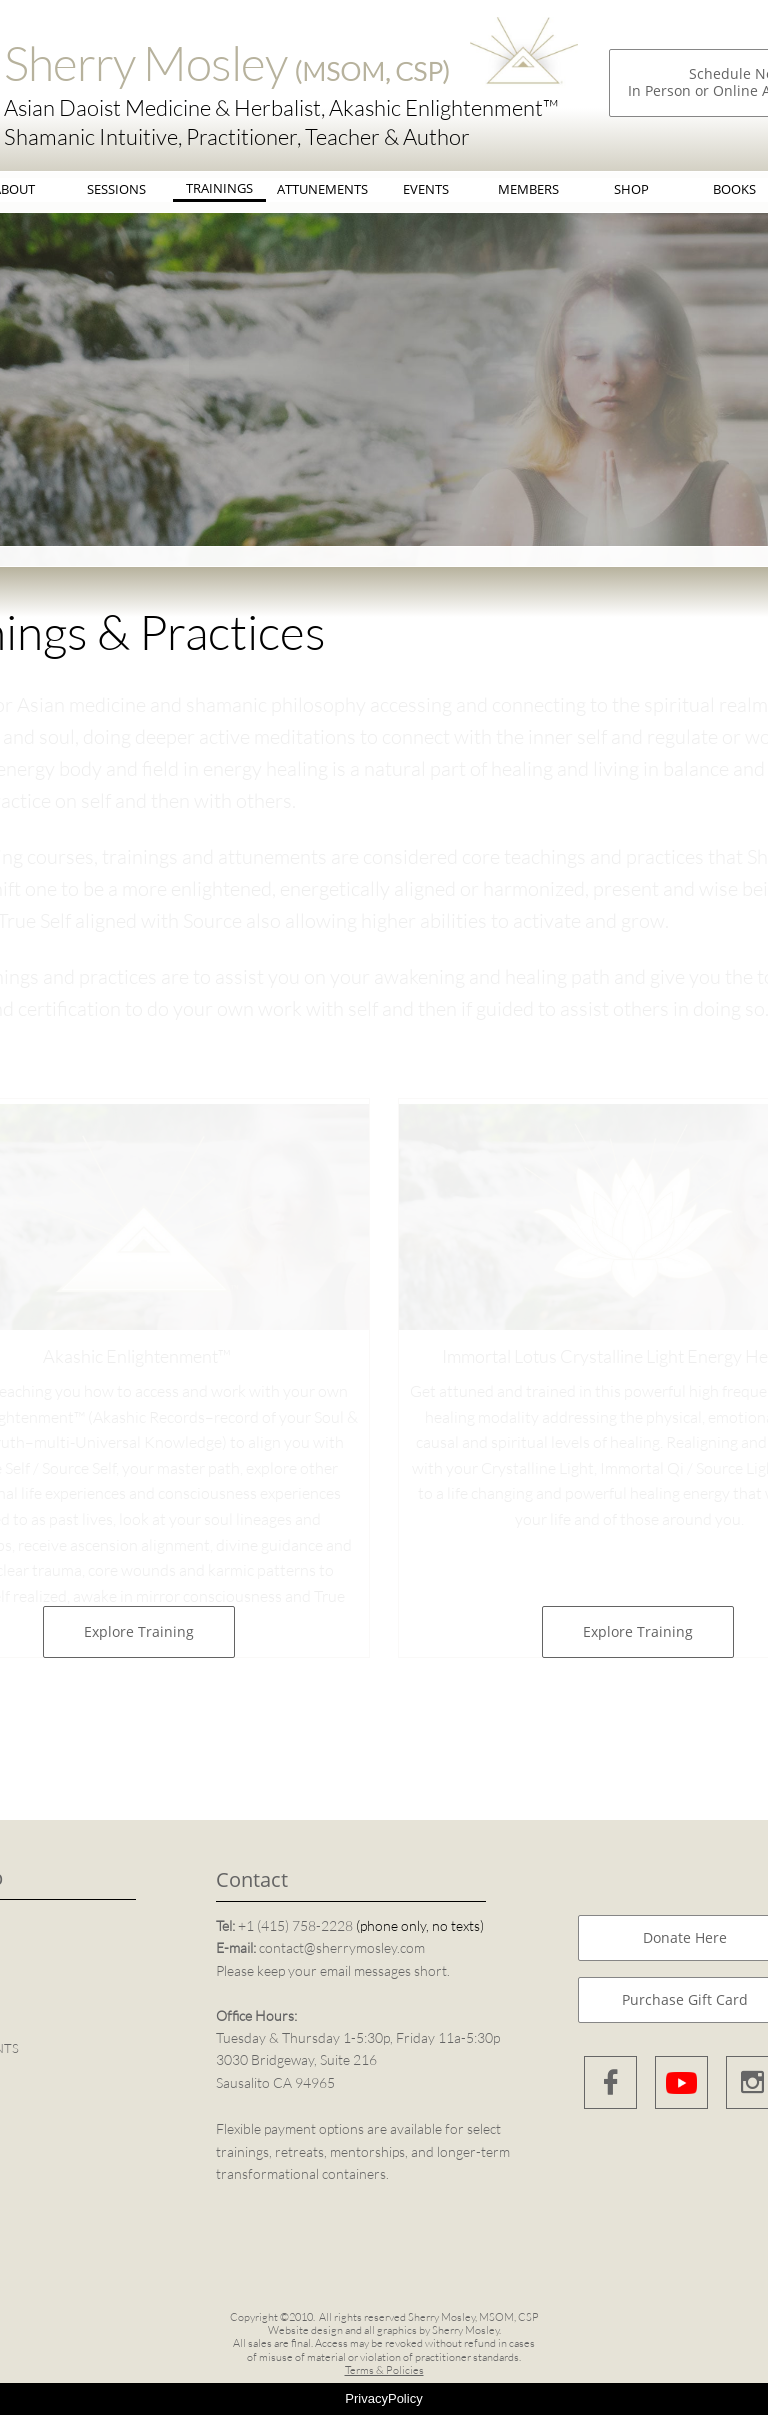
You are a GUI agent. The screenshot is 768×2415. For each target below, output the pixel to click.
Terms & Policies (384, 2370)
